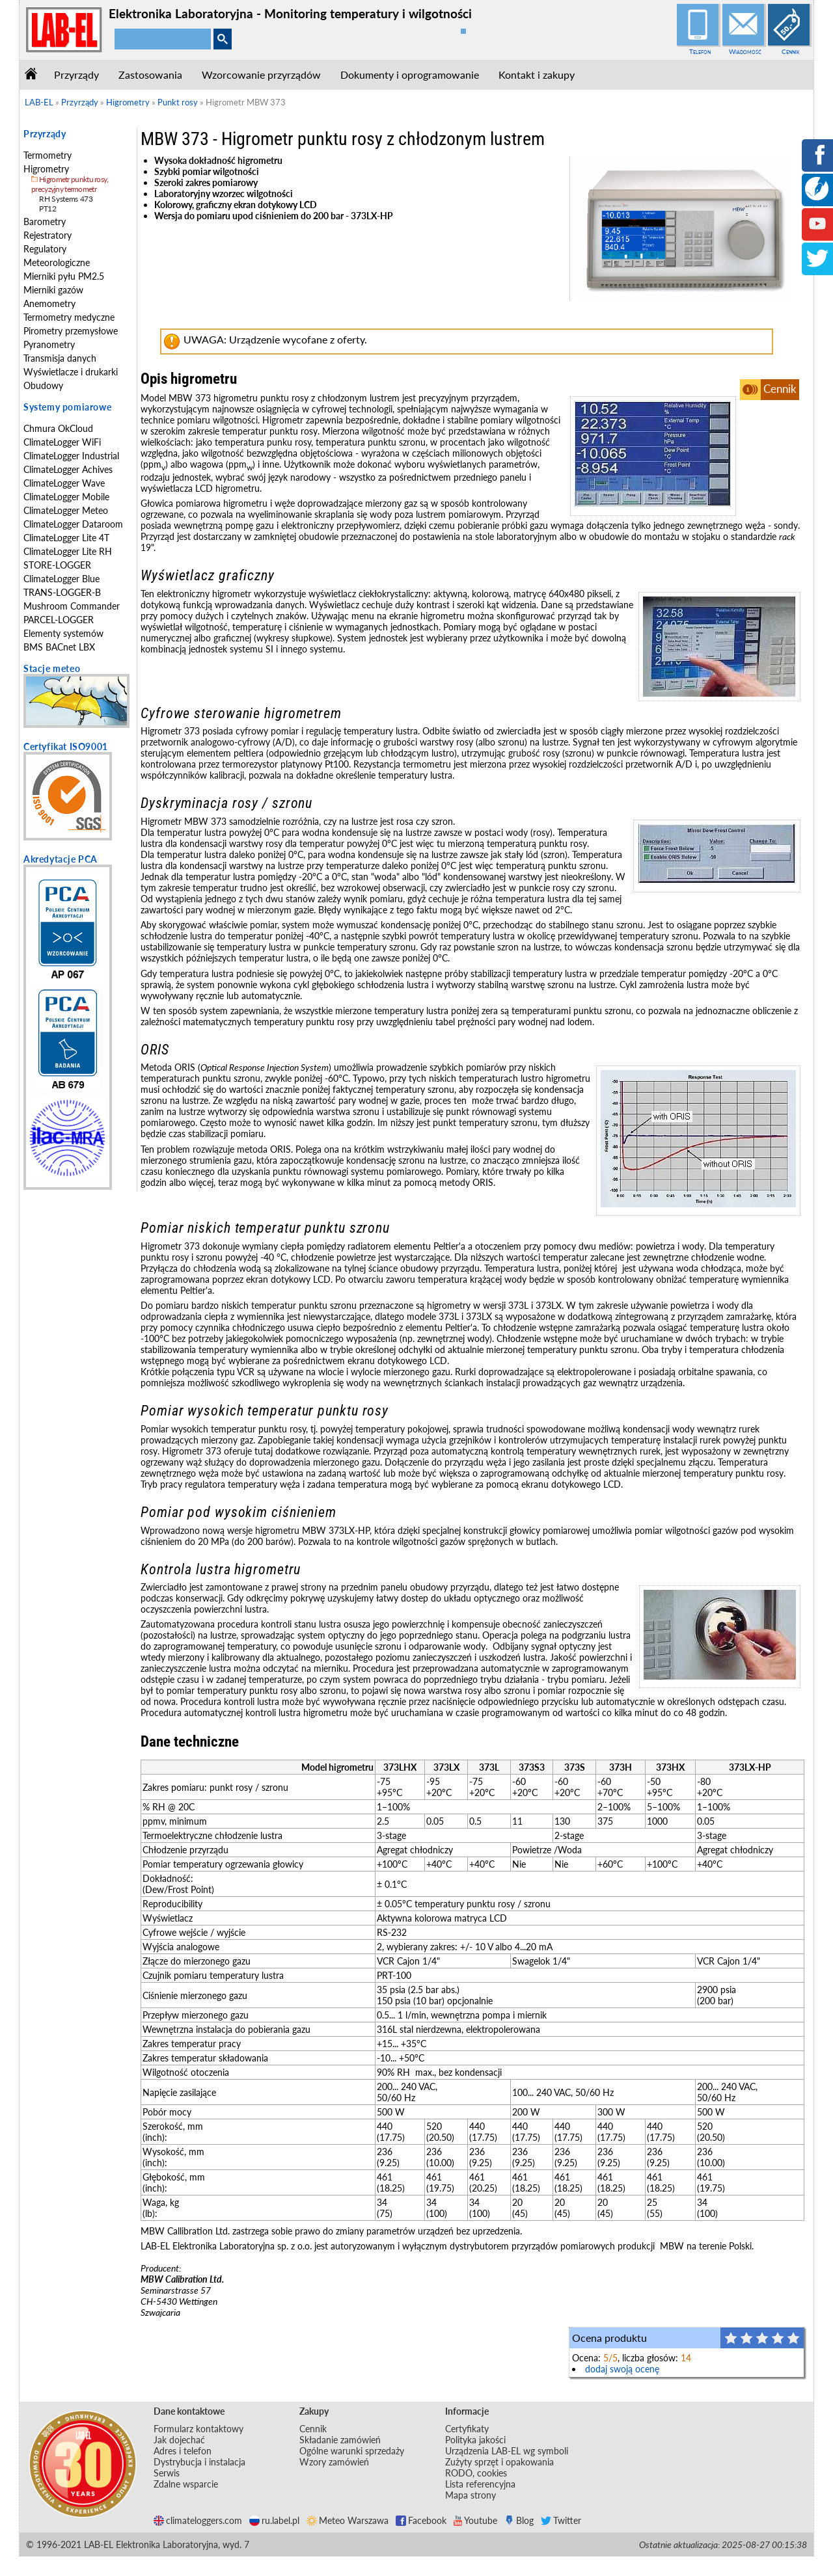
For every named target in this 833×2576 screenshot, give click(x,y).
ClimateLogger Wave (64, 483)
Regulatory (44, 248)
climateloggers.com (198, 2520)
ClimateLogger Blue (61, 578)
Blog (519, 2520)
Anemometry (49, 303)
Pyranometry (49, 344)
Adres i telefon (183, 2450)
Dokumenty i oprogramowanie (409, 74)
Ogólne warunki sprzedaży (351, 2450)
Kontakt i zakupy (536, 74)
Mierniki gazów (53, 289)
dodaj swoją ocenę (622, 2368)
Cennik (791, 51)
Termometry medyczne (69, 317)
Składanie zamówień (340, 2439)
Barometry (44, 221)
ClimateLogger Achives (68, 469)
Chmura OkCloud (58, 428)
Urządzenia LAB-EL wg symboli (506, 2450)
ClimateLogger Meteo (65, 510)
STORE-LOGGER (57, 564)
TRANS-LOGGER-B (62, 592)
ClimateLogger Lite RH (67, 551)
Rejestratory (47, 235)
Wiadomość (745, 51)
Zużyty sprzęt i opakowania (499, 2461)
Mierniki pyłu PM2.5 (63, 276)
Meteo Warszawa (348, 2520)
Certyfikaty (467, 2428)
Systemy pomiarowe (67, 406)
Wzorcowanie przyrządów (261, 74)
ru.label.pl (274, 2520)
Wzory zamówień (334, 2461)
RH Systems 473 (66, 199)
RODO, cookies (476, 2472)
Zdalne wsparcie (186, 2483)
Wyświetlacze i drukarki (70, 371)
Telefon (700, 51)
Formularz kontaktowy (198, 2428)
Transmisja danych (59, 358)
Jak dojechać (179, 2439)
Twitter (561, 2520)
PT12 (48, 208)
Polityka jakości (475, 2439)
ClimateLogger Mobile (66, 496)
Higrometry (46, 168)
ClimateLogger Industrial (71, 455)
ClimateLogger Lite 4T (66, 537)
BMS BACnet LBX (59, 646)
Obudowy (43, 385)
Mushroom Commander (71, 605)
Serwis (167, 2472)
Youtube (475, 2520)
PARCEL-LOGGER (58, 619)
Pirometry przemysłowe (70, 330)
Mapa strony (470, 2495)
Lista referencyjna (480, 2483)
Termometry (47, 155)
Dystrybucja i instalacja (199, 2461)
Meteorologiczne (56, 262)
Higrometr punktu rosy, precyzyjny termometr (70, 184)
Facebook (421, 2520)
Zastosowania (150, 74)
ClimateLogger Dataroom (73, 524)
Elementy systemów (63, 633)
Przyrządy (76, 74)
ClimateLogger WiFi (62, 442)
